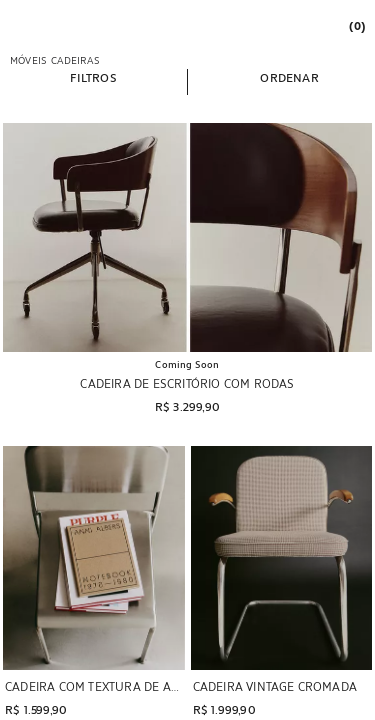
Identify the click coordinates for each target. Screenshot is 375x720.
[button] (93, 77)
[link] (356, 25)
